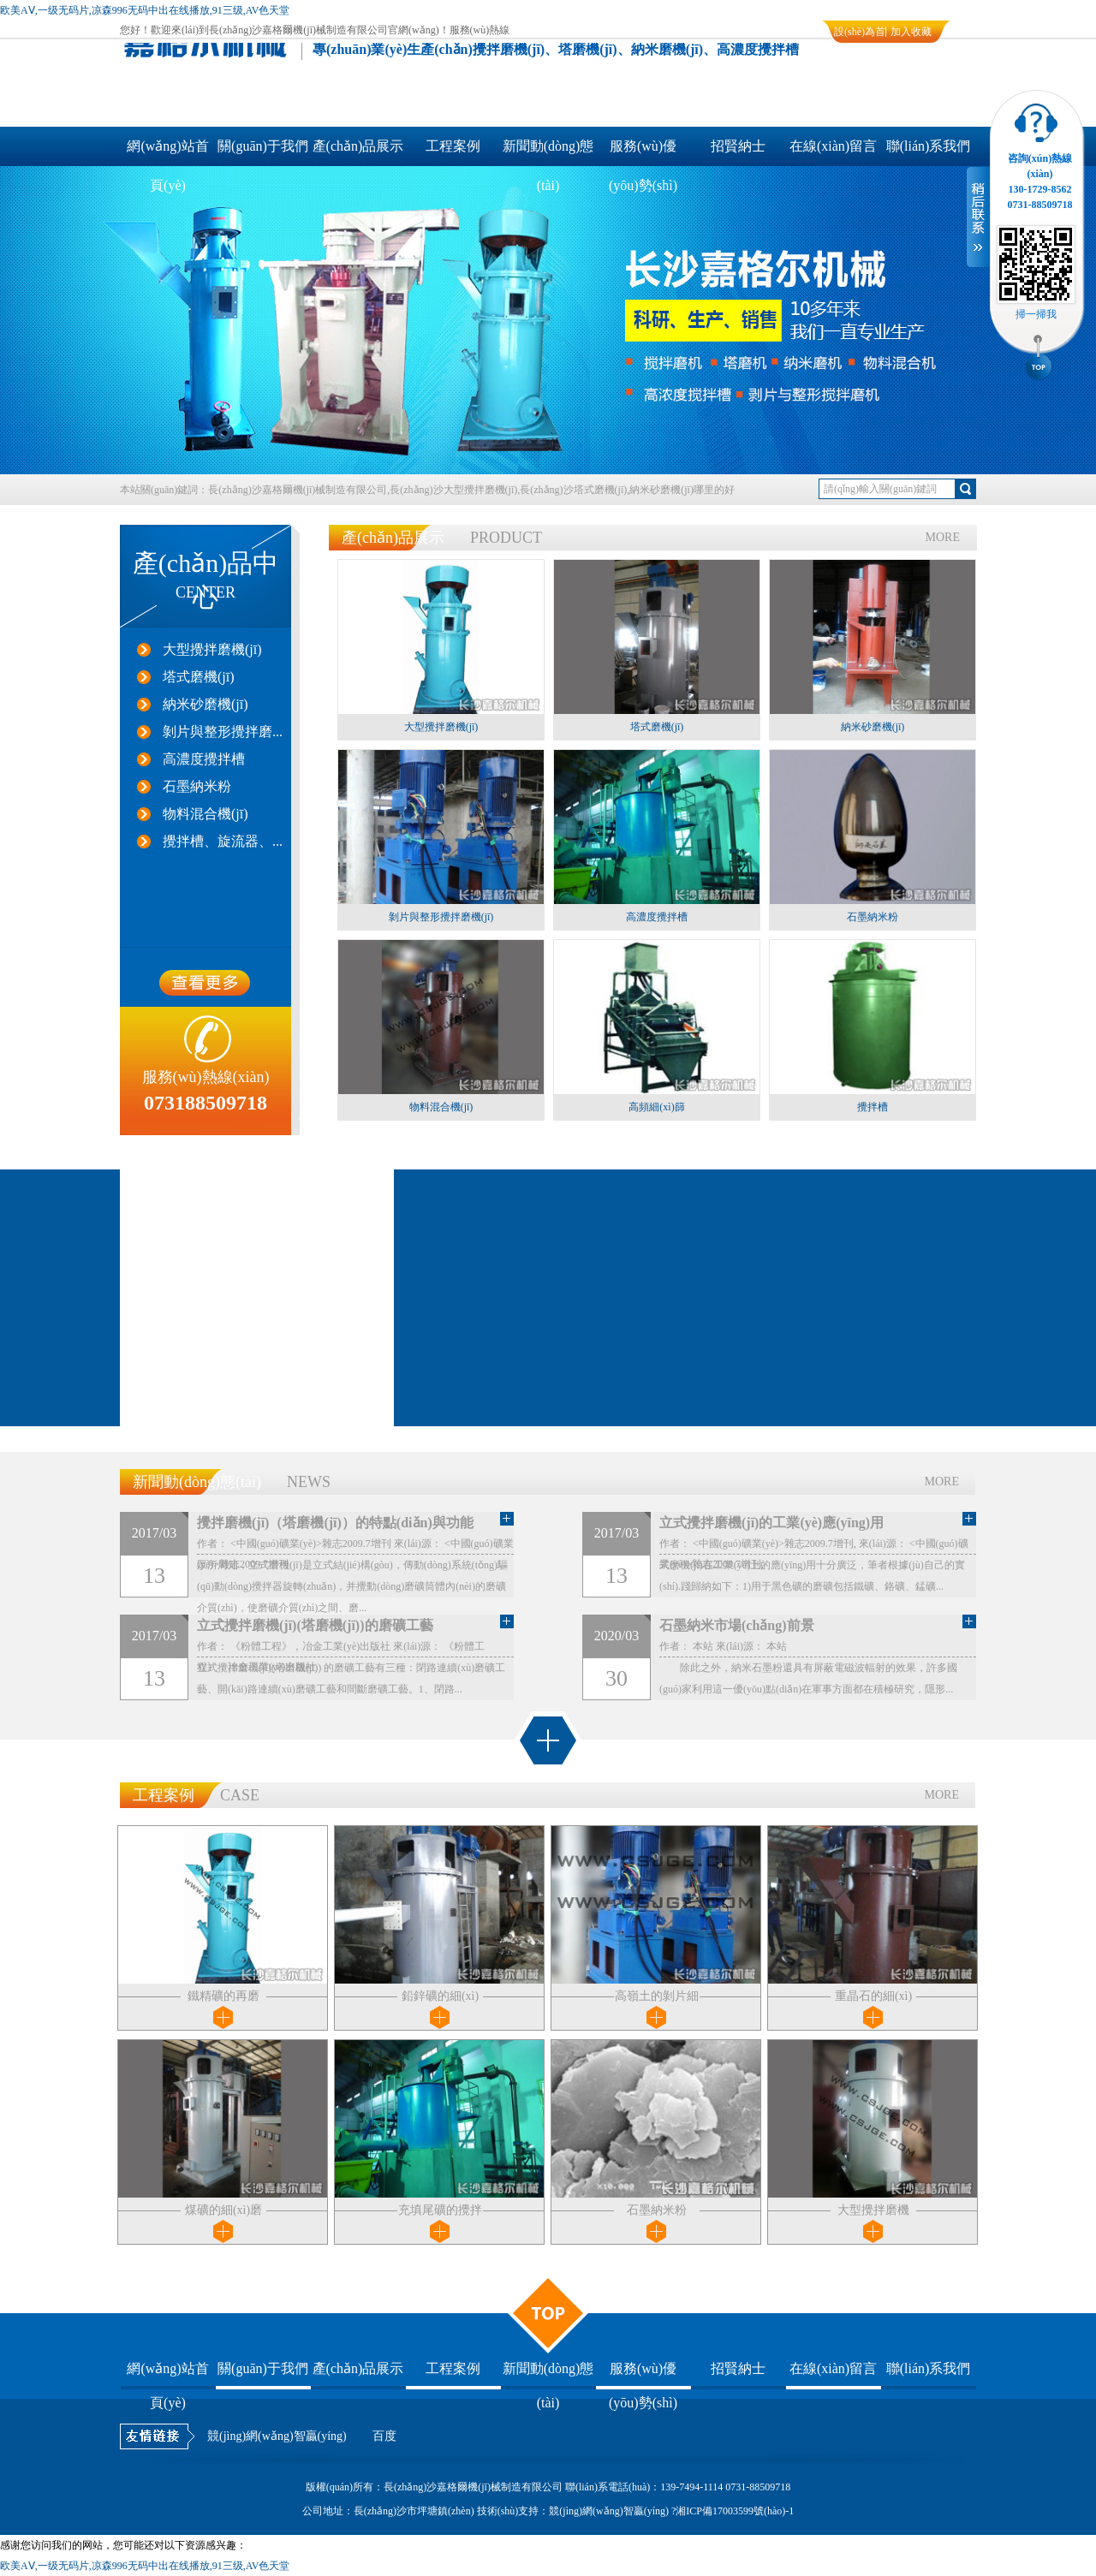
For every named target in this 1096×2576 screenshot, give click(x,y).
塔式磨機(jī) (199, 676)
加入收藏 (911, 32)
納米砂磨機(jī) (205, 704)
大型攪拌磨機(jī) (212, 649)
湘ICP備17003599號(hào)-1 (735, 2511)
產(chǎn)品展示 (358, 146)
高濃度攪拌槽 (204, 759)
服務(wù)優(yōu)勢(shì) (643, 152)
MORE (943, 537)
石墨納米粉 (197, 786)
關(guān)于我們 (262, 146)
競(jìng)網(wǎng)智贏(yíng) (277, 2436)
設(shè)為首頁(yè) (859, 34)
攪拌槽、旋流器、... (223, 841)
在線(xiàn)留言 (833, 146)
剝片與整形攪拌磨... (223, 731)
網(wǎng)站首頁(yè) (167, 152)
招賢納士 (738, 146)
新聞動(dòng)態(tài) (548, 152)
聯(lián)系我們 (928, 146)
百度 (384, 2436)
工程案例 (453, 146)
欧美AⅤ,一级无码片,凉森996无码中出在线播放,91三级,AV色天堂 (144, 10)
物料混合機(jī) (205, 813)
